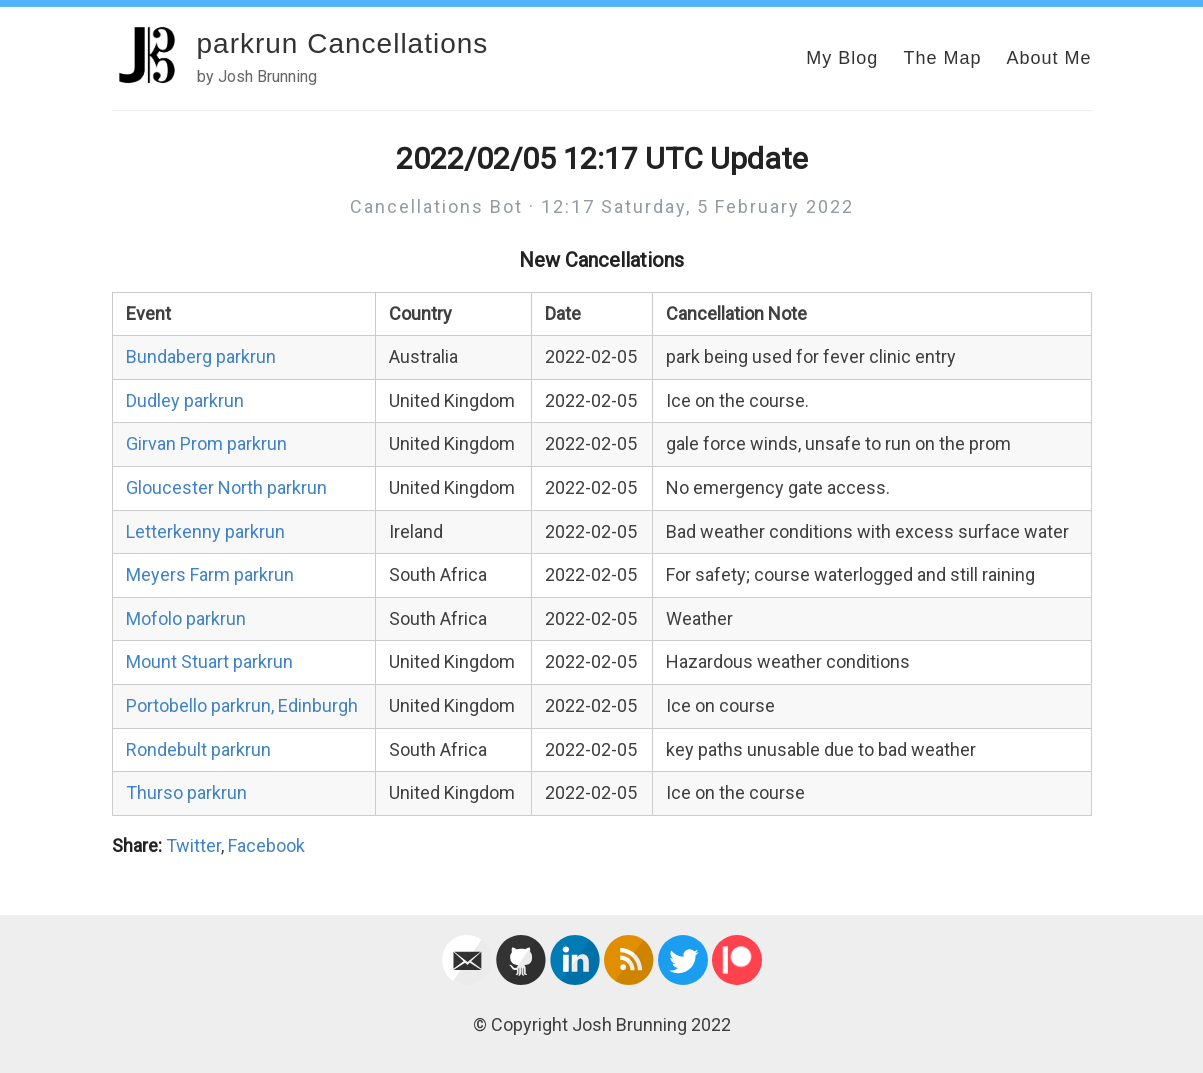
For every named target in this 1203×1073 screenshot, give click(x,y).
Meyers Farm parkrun (210, 574)
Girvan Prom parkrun (206, 443)
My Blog (842, 58)
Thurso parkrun (186, 792)
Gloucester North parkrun (226, 487)
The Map (942, 58)
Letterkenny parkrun (205, 531)
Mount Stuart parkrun (209, 661)
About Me (1048, 58)
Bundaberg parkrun (201, 356)
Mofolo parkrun (186, 618)
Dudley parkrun (185, 400)
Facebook (266, 845)
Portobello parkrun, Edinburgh (242, 705)
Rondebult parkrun (198, 749)
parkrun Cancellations (343, 43)
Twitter (193, 845)
